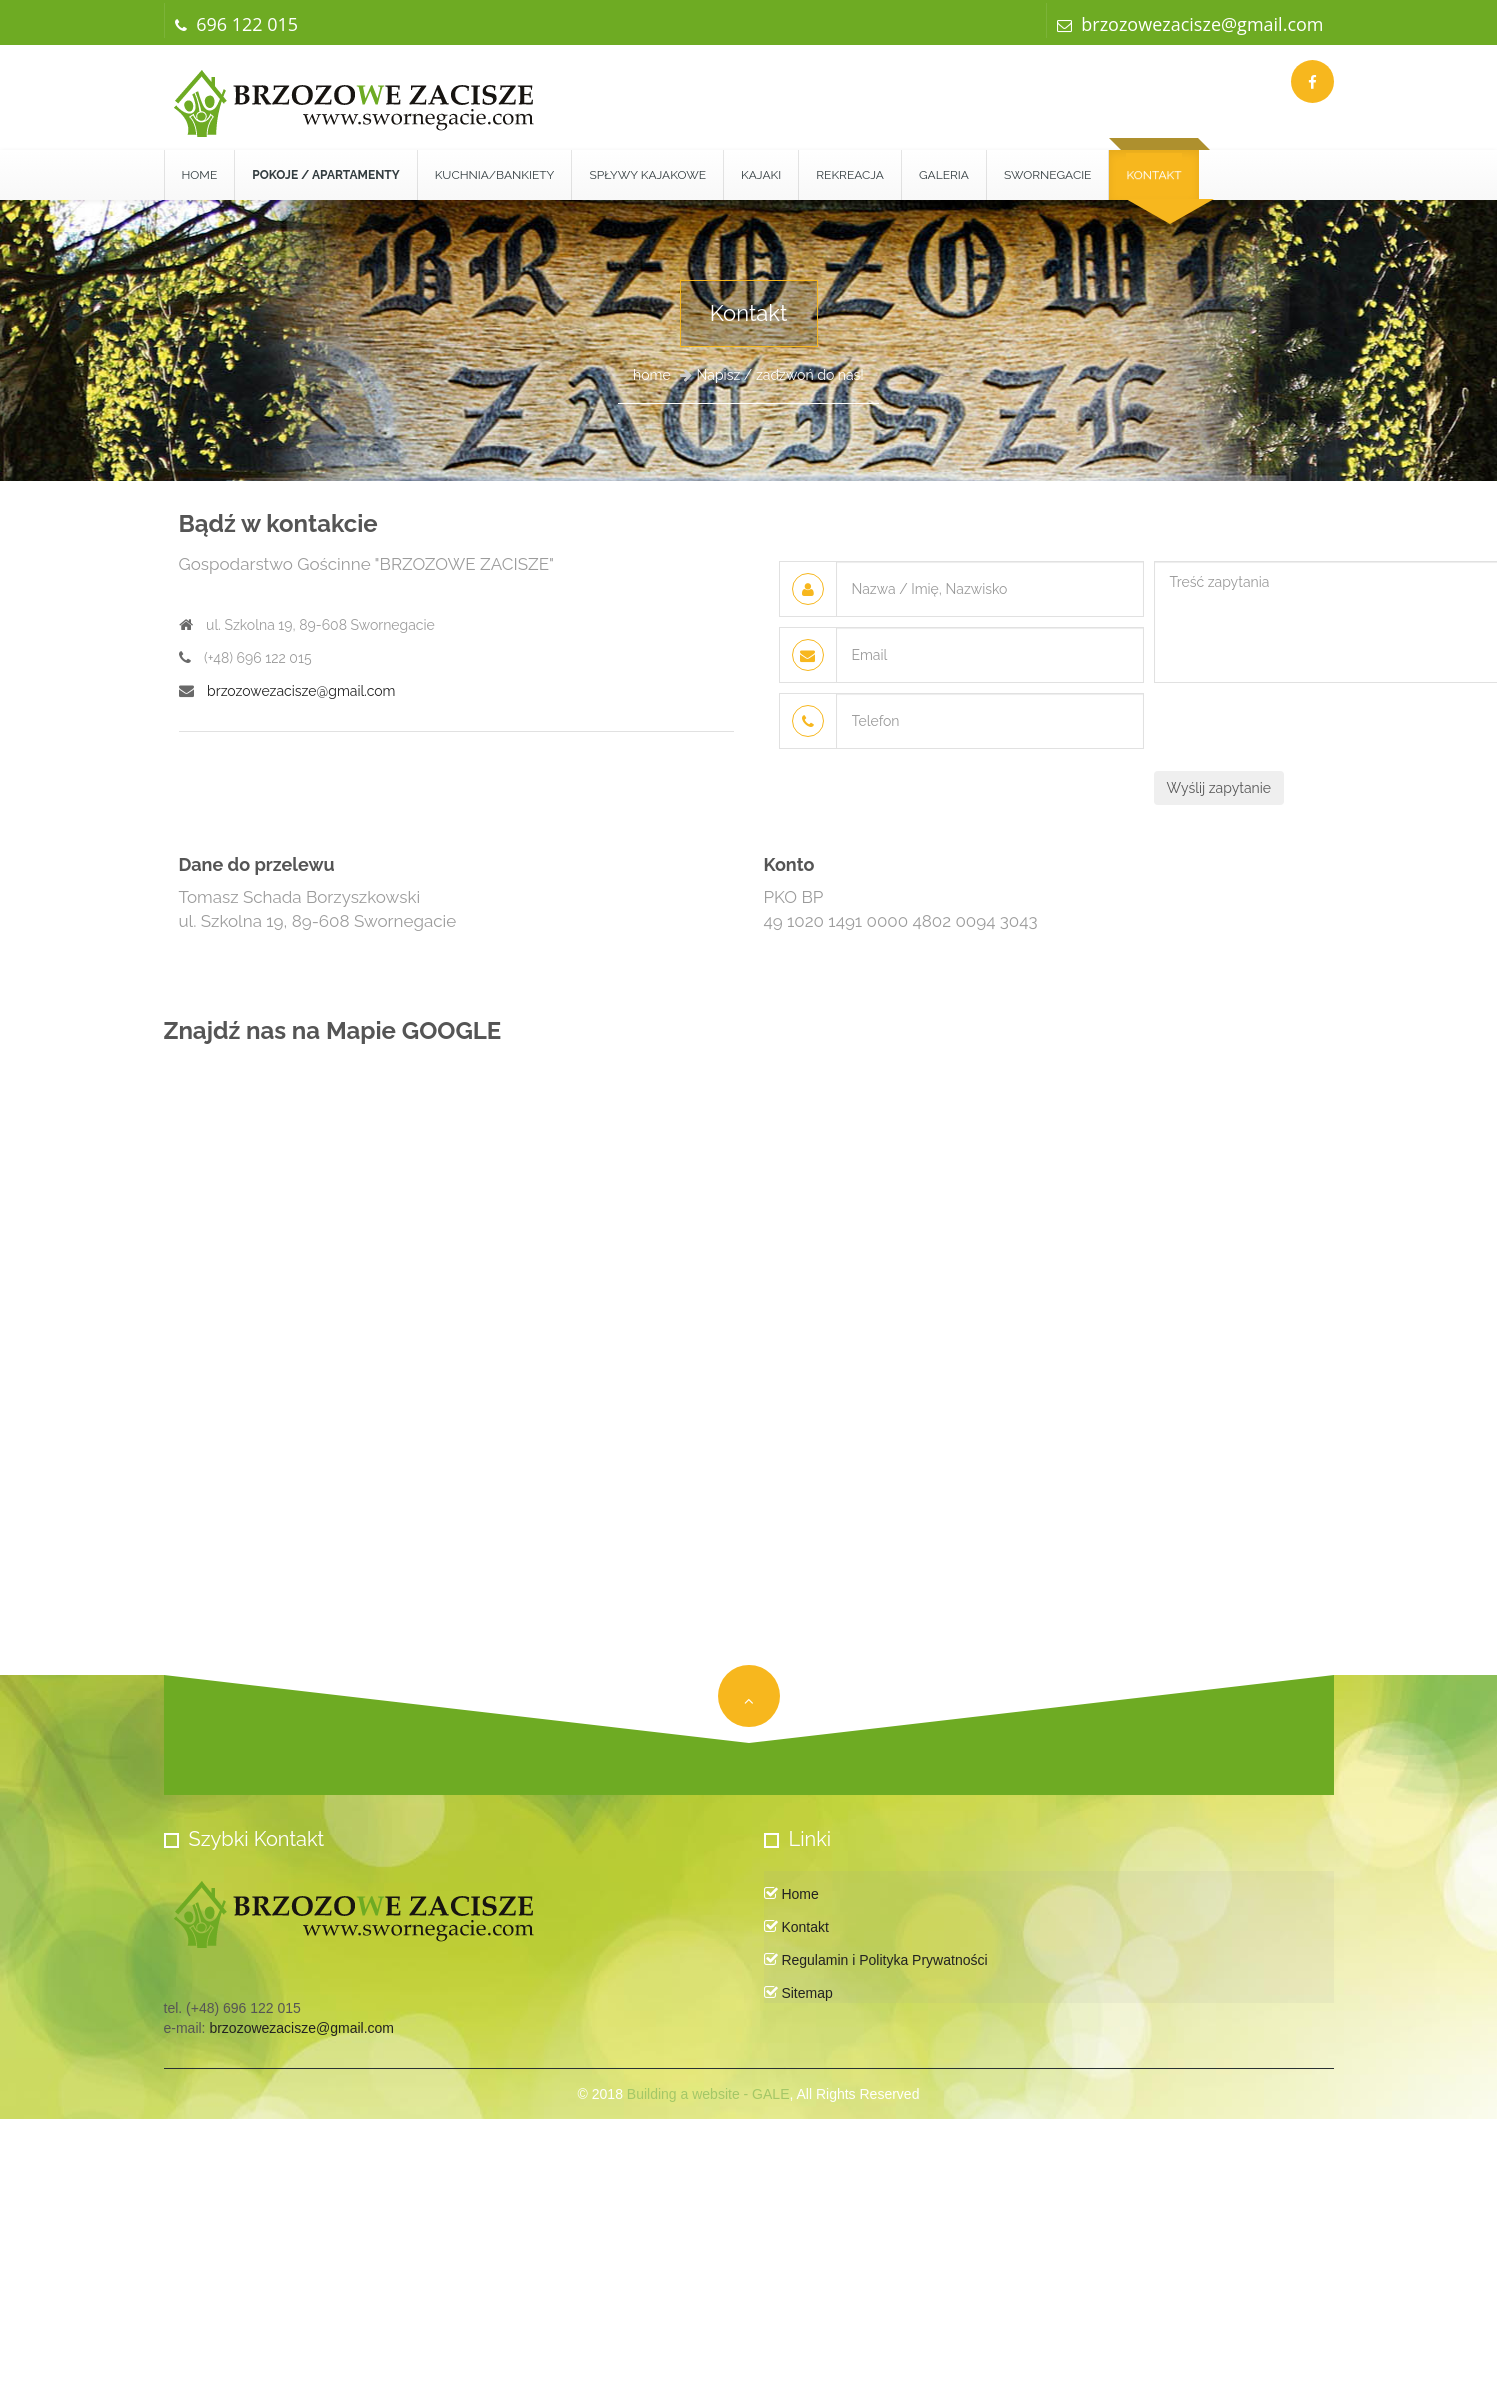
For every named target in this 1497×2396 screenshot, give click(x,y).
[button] (325, 175)
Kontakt (1153, 175)
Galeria (944, 175)
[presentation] (1306, 732)
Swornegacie (1048, 175)
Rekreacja (850, 175)
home (652, 375)
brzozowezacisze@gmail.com (1190, 24)
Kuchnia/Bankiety (495, 175)
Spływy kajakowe (647, 175)
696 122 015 (237, 24)
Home (200, 175)
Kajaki (761, 175)
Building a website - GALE (708, 2094)
